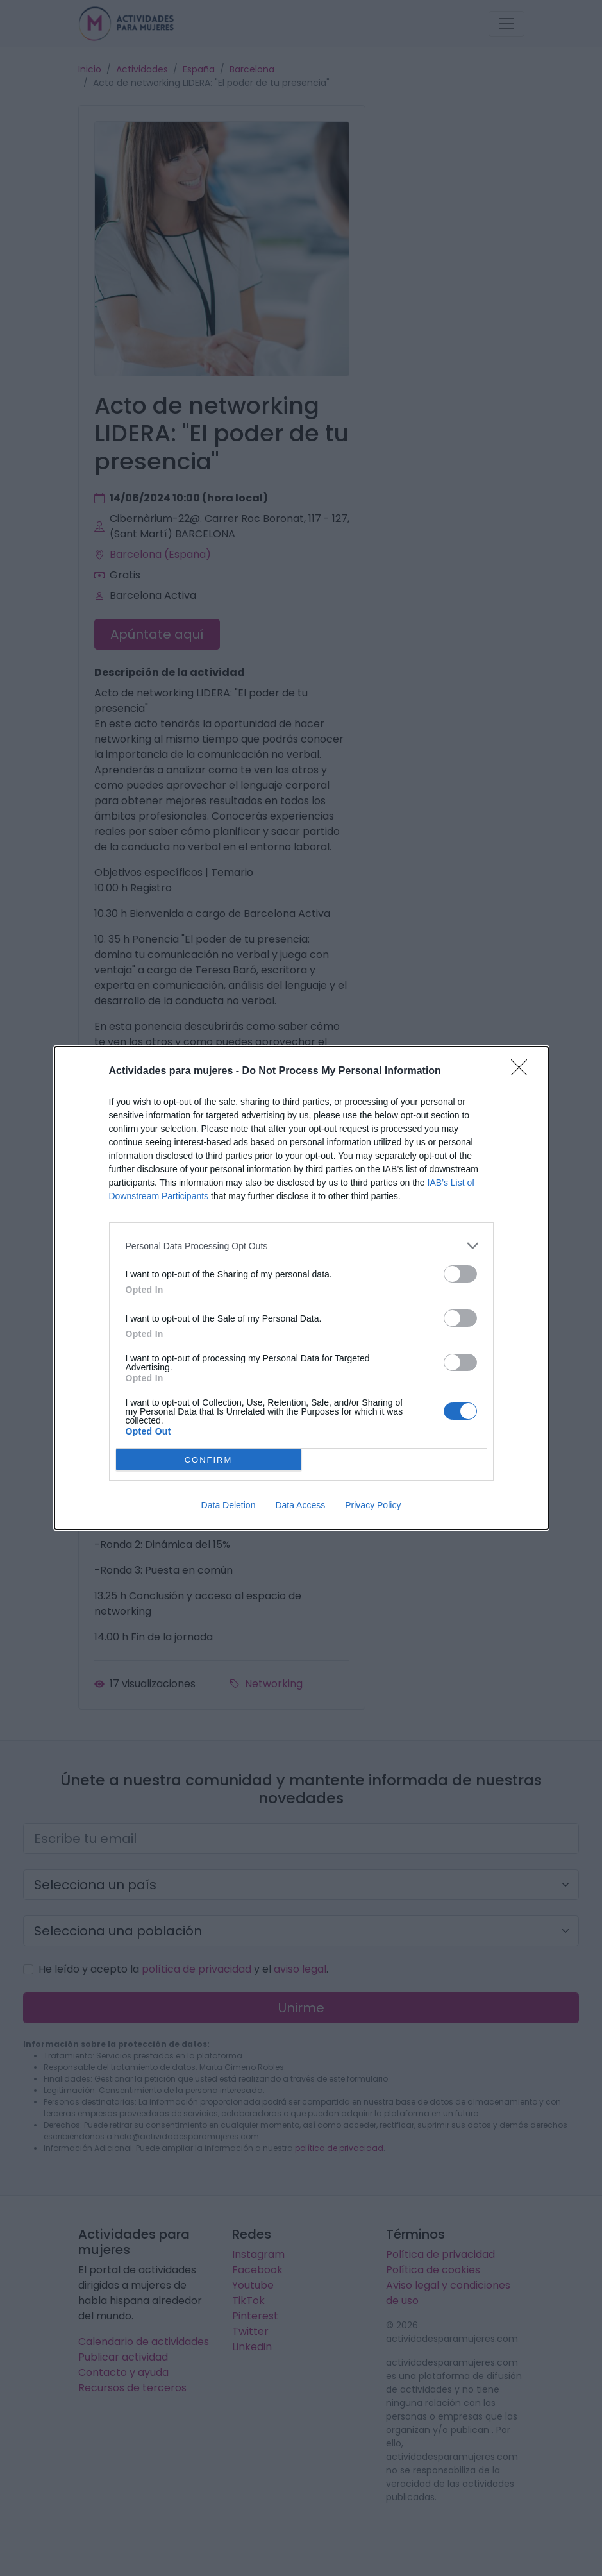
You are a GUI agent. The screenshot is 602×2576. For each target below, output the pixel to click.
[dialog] (301, 1288)
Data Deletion (228, 1505)
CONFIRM (209, 1460)
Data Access (300, 1505)
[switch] (460, 1274)
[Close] (523, 1071)
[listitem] (301, 1245)
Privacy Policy (373, 1505)
